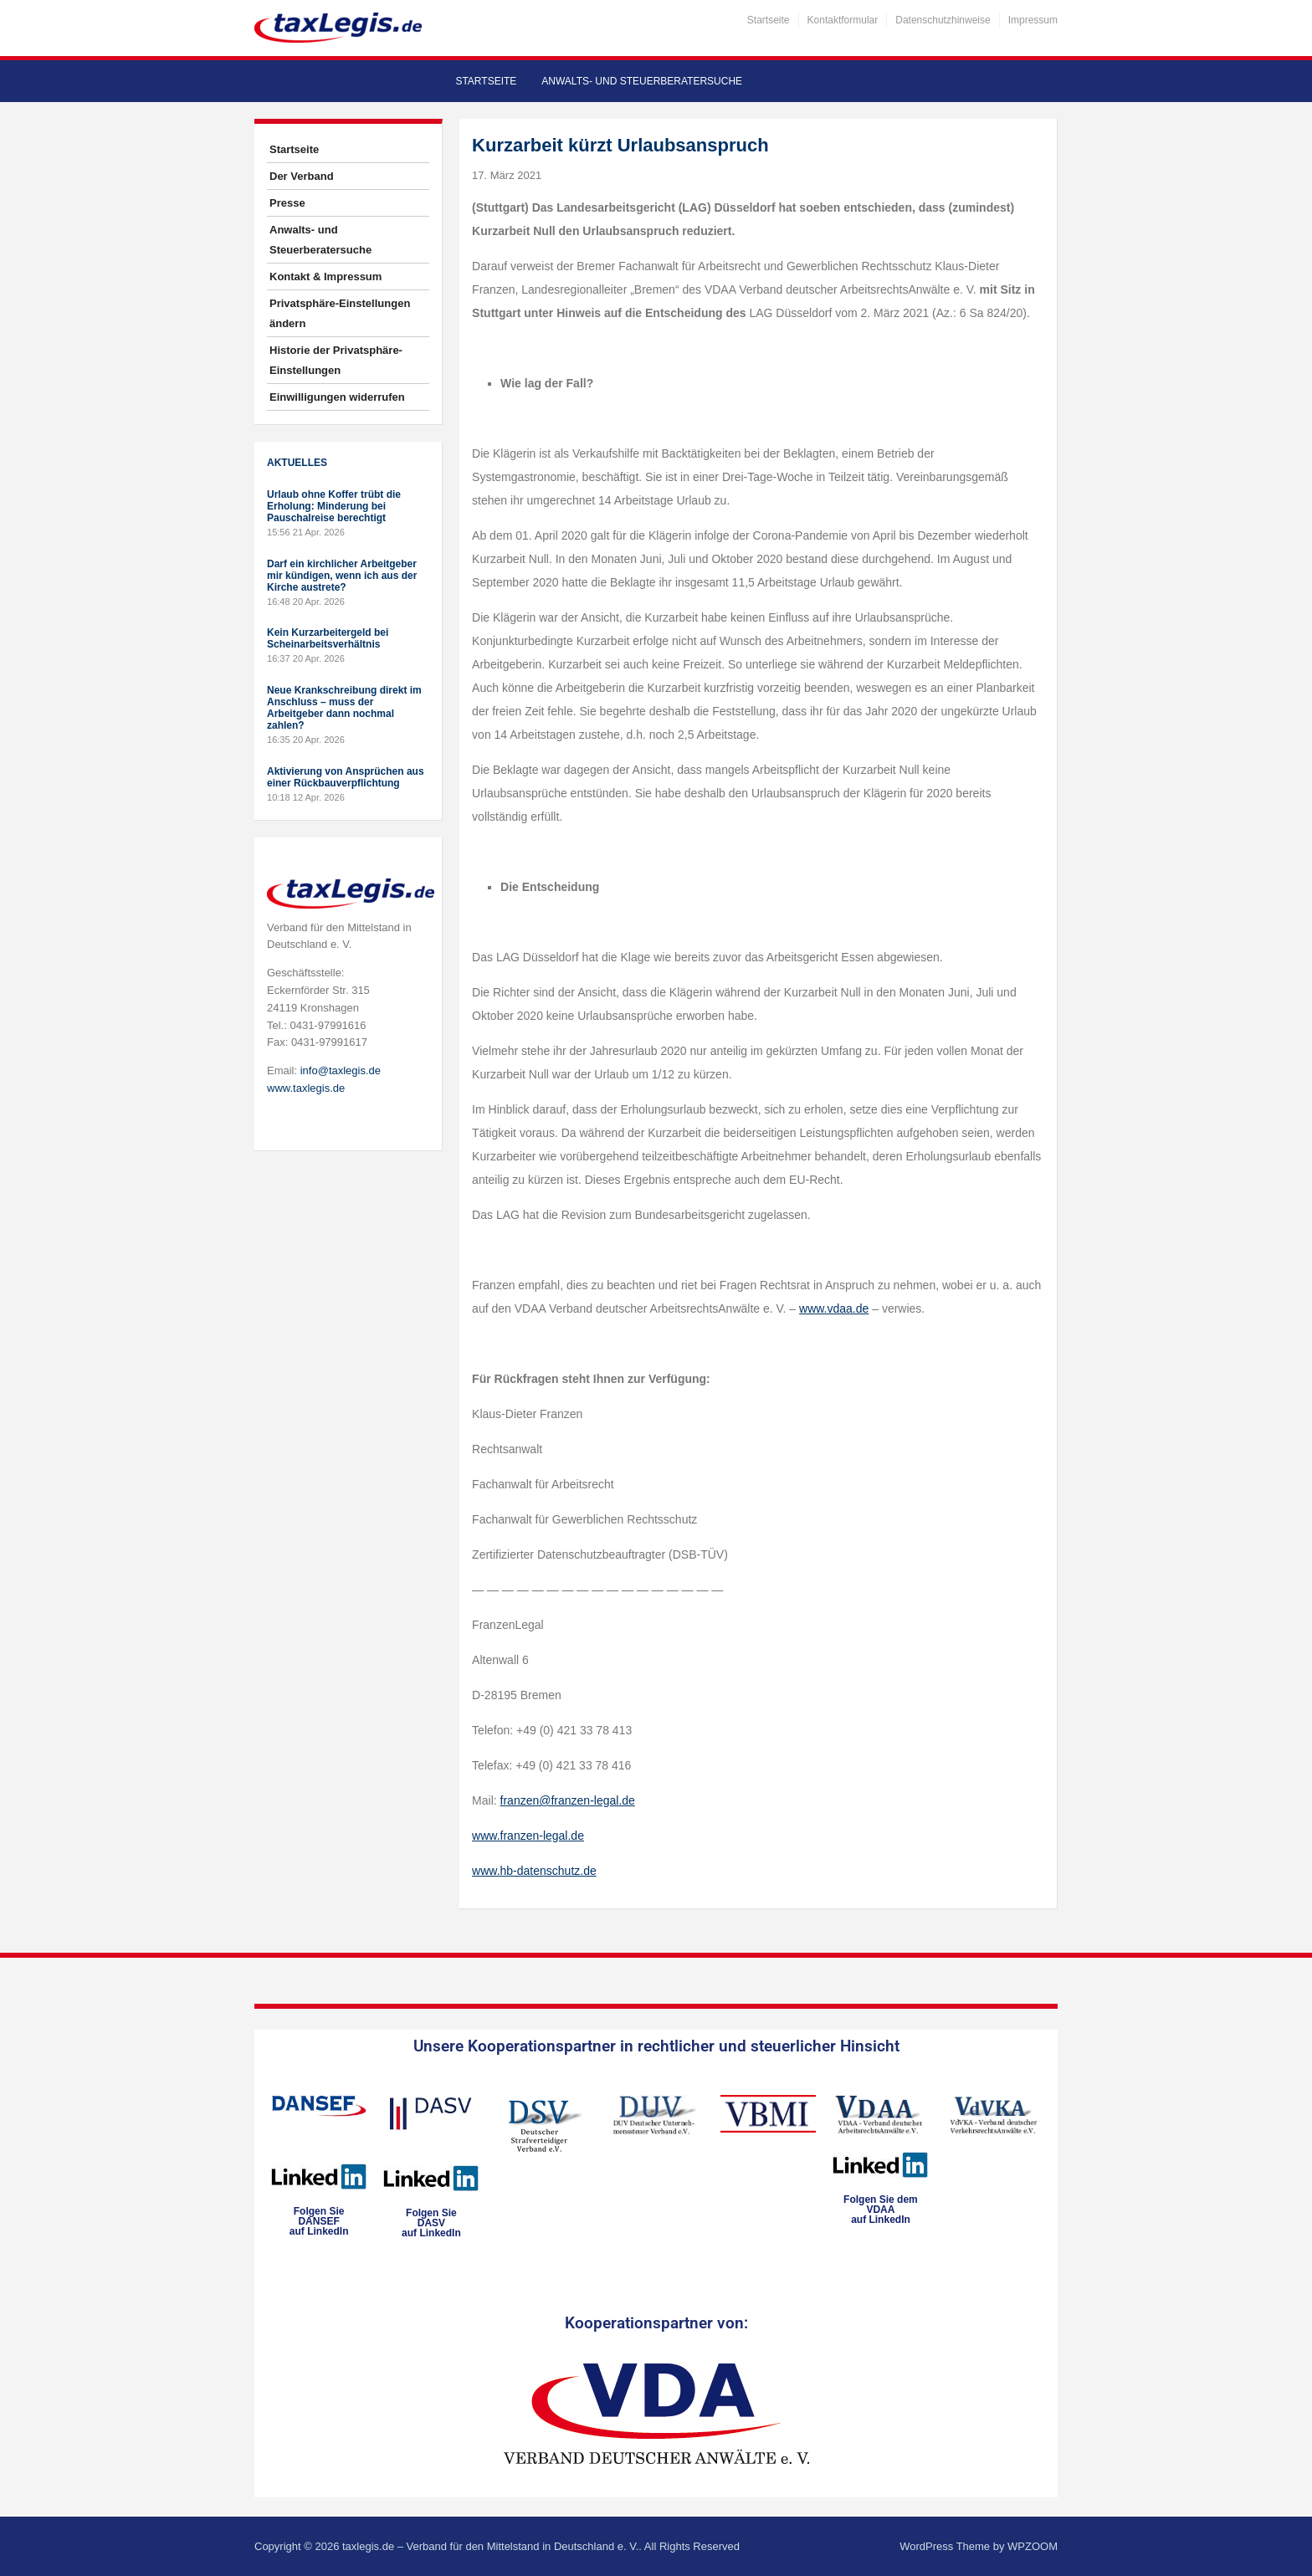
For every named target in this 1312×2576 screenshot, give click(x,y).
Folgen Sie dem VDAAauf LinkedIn (880, 2209)
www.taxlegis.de (306, 1088)
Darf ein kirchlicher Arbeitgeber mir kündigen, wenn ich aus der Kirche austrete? (342, 575)
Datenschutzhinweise (942, 20)
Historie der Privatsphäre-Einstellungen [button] (335, 360)
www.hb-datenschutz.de (534, 1870)
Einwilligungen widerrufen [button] (337, 397)
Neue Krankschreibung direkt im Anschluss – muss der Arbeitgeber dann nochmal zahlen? (344, 707)
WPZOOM (1032, 2546)
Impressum (1033, 20)
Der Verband (301, 176)
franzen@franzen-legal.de (567, 1800)
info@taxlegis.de (340, 1070)
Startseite (768, 20)
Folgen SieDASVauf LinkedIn (431, 2223)
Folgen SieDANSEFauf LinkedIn (319, 2221)
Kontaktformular (843, 20)
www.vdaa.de (834, 1308)
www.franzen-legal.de (528, 1835)
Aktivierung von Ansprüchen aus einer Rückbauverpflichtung (345, 777)
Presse (287, 203)
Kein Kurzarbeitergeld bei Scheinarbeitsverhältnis (327, 638)
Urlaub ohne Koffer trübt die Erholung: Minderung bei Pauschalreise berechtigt (334, 506)
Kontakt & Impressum (325, 276)
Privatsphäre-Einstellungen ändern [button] (339, 313)
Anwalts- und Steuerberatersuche (641, 81)
